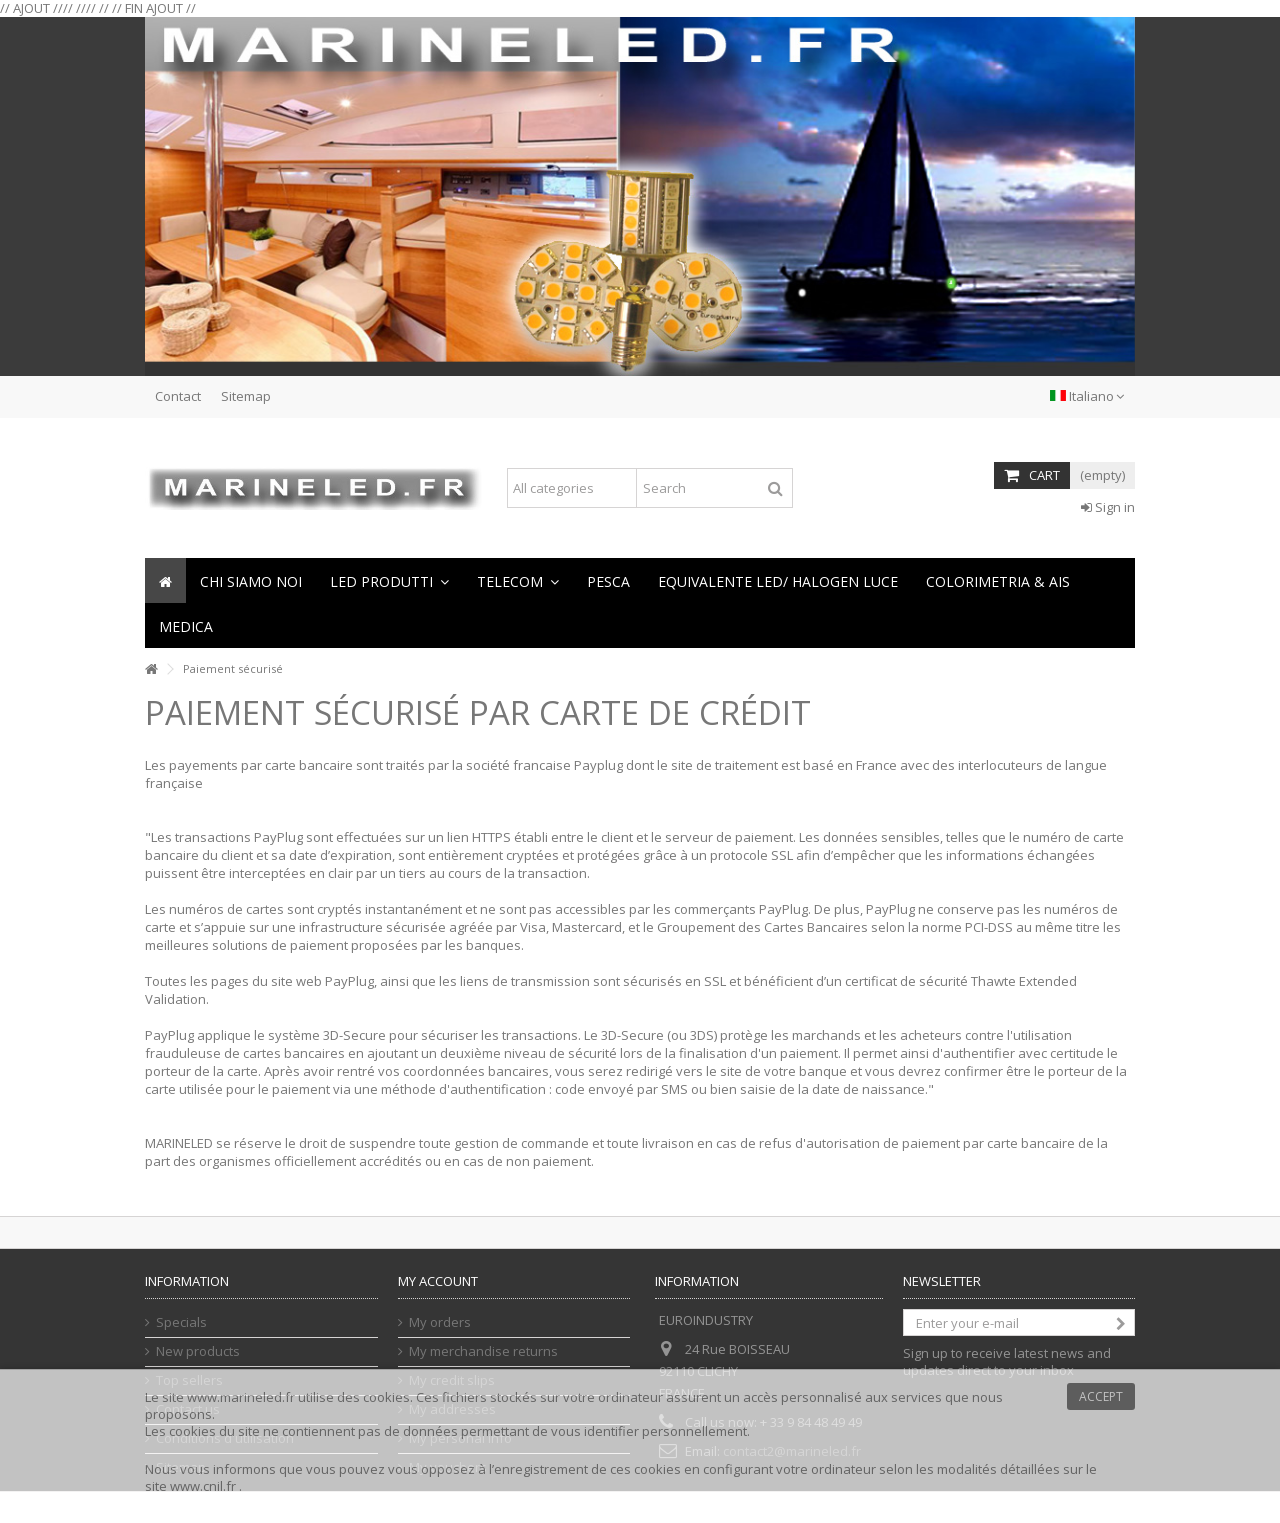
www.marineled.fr (241, 1397)
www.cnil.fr (204, 1486)
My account (438, 1281)
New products (198, 1351)
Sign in (1108, 507)
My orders (440, 1322)
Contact (178, 396)
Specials (181, 1322)
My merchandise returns (483, 1351)
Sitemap (246, 396)
